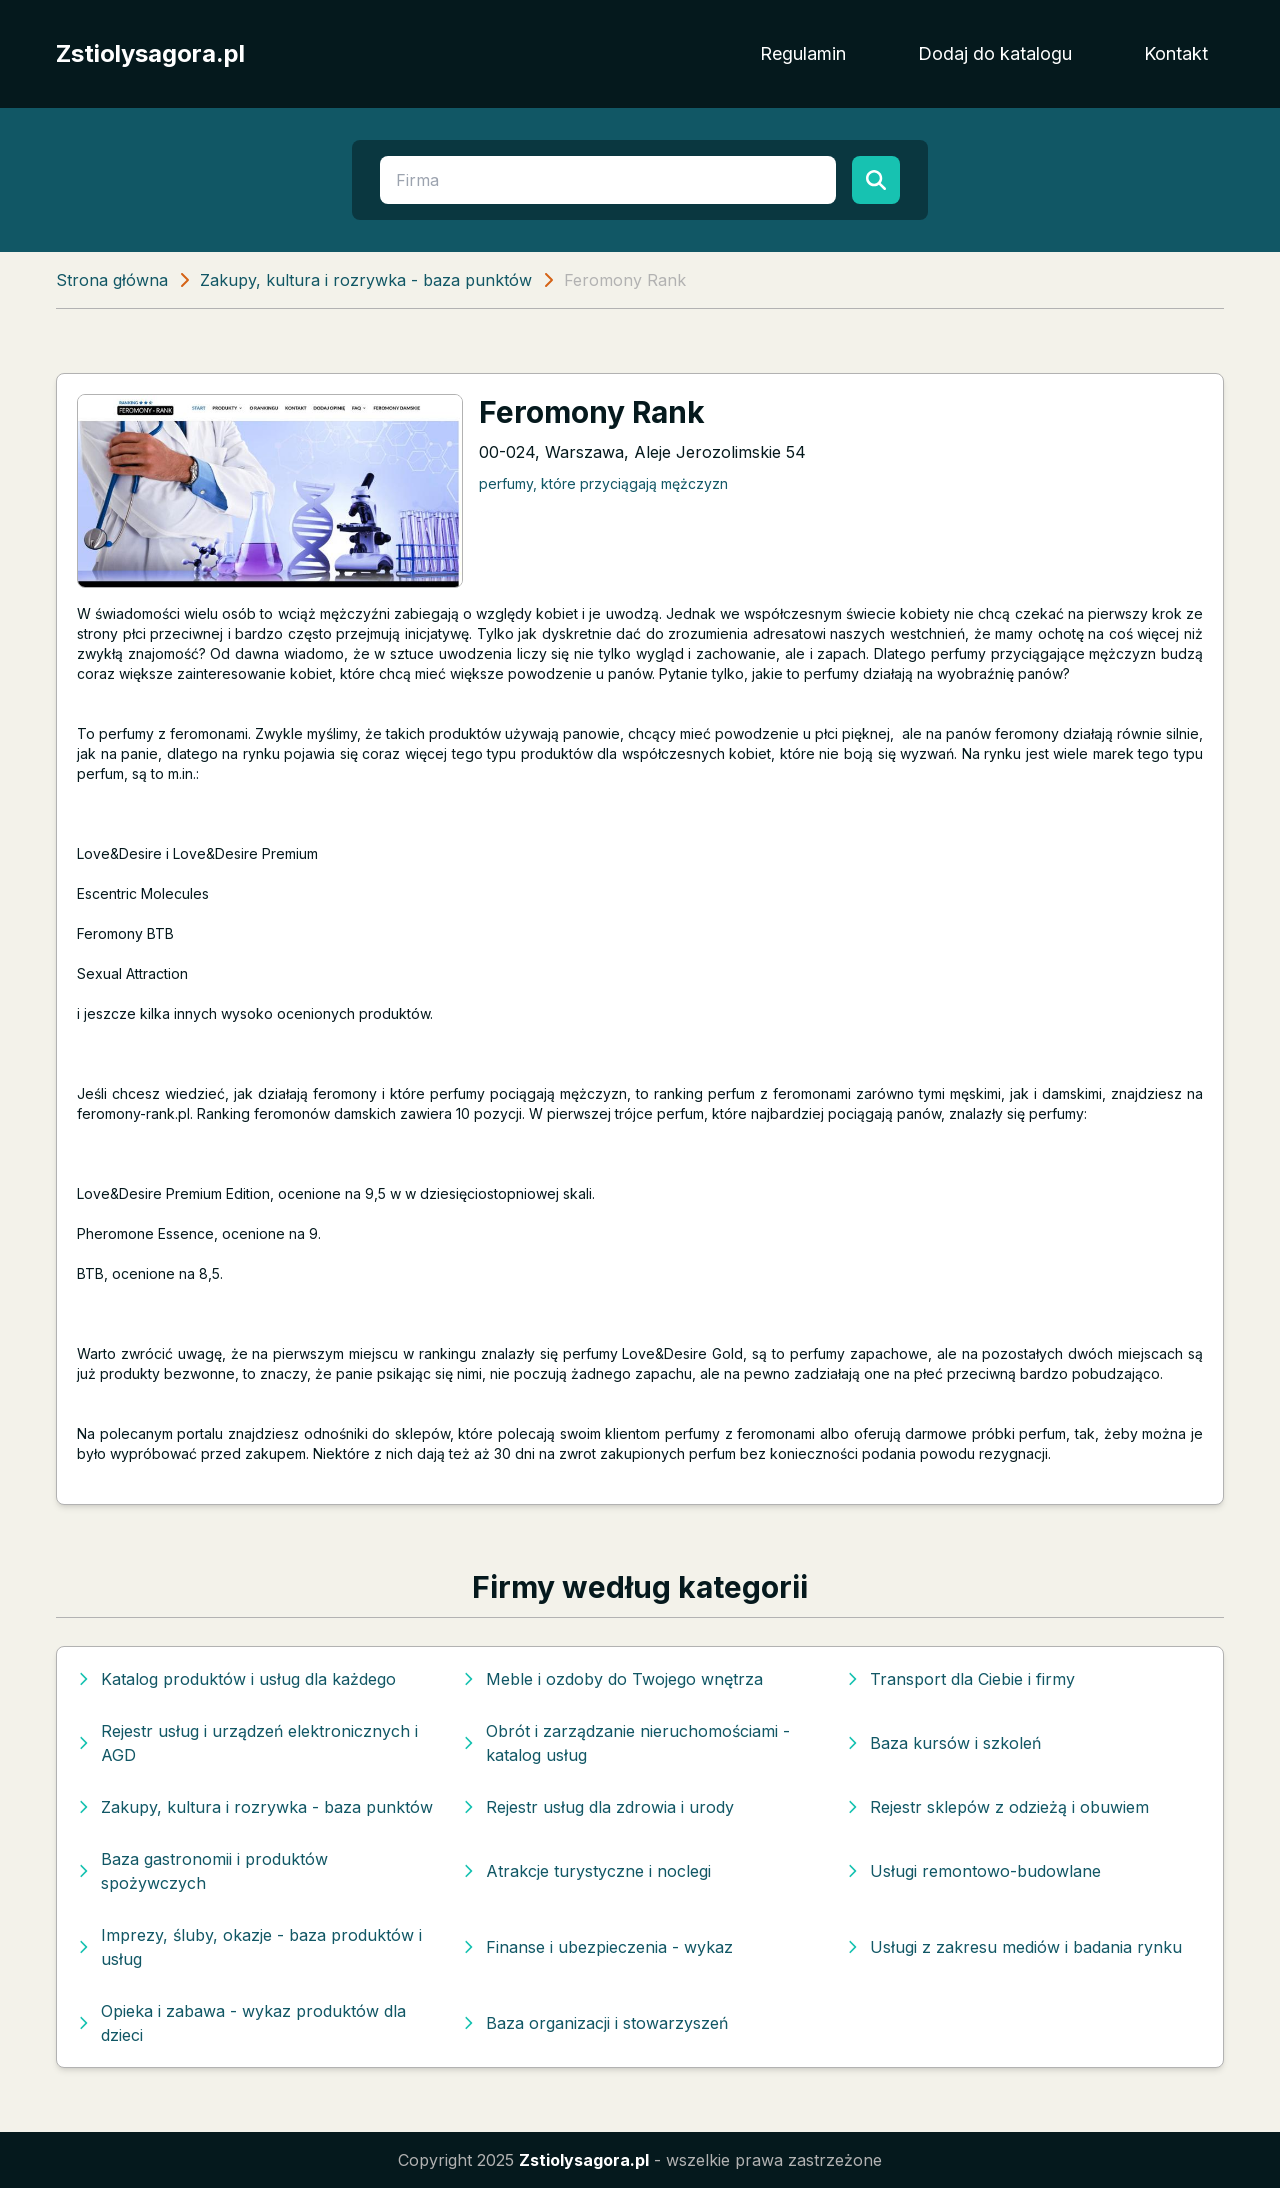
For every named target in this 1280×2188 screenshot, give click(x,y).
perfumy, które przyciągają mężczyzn (603, 483)
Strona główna (112, 280)
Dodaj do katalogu (995, 53)
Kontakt (1176, 53)
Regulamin (803, 53)
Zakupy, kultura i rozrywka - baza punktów (366, 280)
